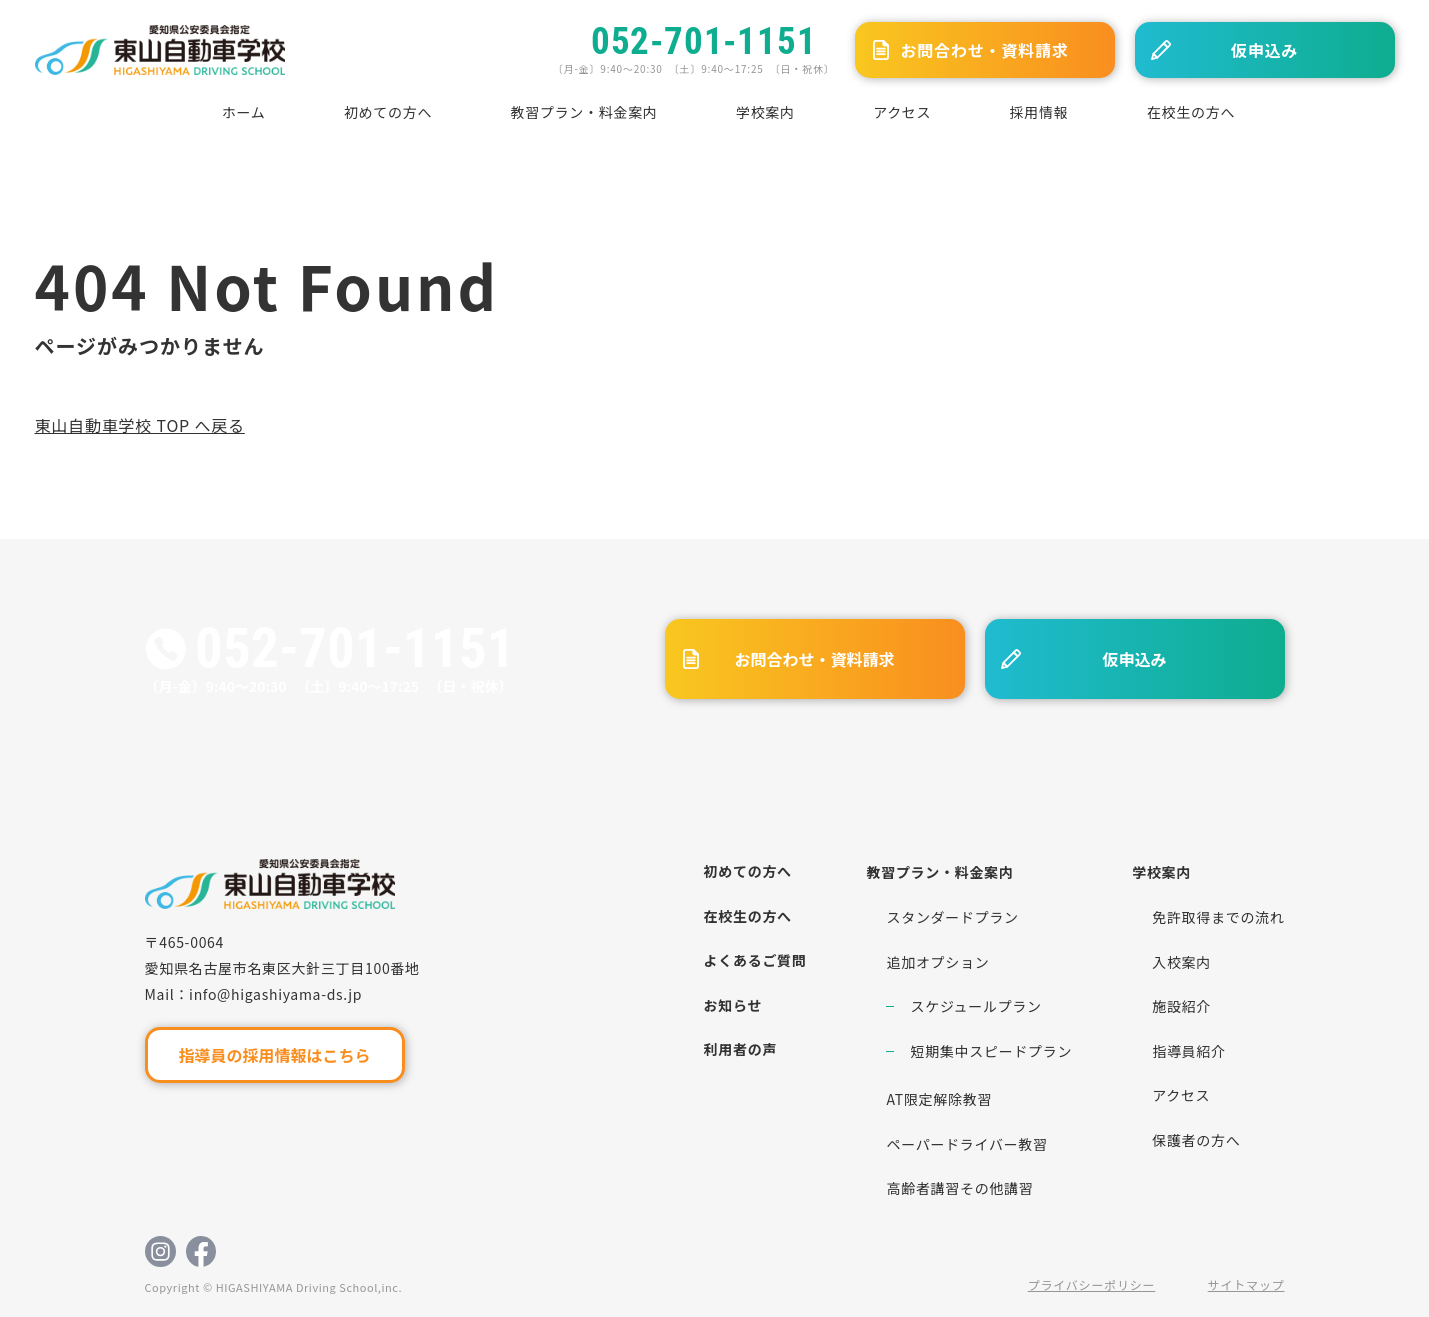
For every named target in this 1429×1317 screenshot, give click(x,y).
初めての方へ (388, 112)
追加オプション (937, 962)
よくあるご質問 (755, 960)
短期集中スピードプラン (991, 1051)
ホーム (244, 112)
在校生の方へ (1191, 112)
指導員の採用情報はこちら (274, 1055)
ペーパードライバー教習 (966, 1144)
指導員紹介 (1189, 1051)
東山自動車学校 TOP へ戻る (140, 425)
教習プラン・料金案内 (584, 112)
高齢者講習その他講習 (959, 1188)
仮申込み (1264, 50)
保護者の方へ (1196, 1140)
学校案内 (765, 112)
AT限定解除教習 (939, 1099)
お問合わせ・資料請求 (984, 50)
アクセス (902, 112)
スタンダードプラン (952, 917)
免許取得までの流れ (1218, 917)
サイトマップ (1246, 1284)
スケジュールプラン (975, 1006)
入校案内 (1181, 962)
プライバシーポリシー (1092, 1284)
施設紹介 (1181, 1006)
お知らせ (733, 1005)
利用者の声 (741, 1049)
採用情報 (1039, 112)
